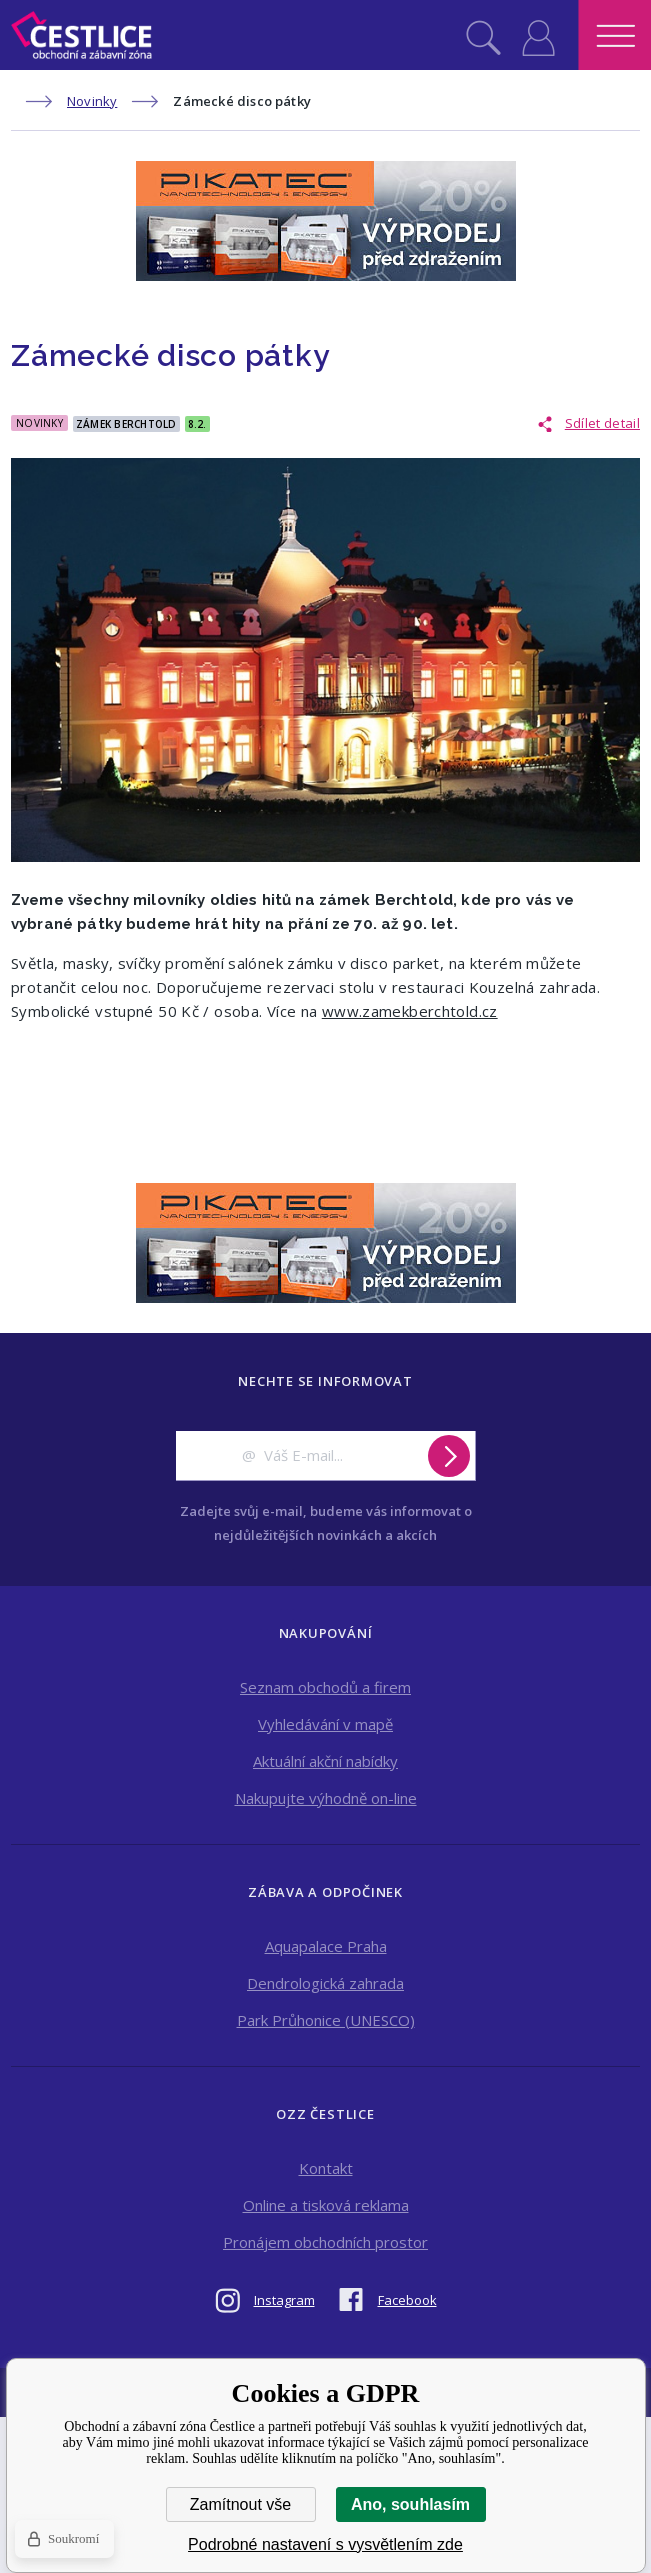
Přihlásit (538, 35)
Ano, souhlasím (410, 2504)
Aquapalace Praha (326, 1946)
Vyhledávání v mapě (325, 1724)
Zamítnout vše (240, 2504)
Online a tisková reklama (326, 2205)
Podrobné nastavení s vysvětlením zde (325, 2544)
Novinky (92, 101)
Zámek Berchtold (126, 424)
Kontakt (326, 2168)
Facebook (407, 2300)
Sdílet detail (602, 423)
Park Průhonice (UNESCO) (326, 2020)
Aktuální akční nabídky (325, 1761)
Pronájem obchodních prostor (325, 2242)
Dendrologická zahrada (325, 1983)
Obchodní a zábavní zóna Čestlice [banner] (81, 35)
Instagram (284, 2300)
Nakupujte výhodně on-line (326, 1798)
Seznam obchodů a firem (325, 1687)
